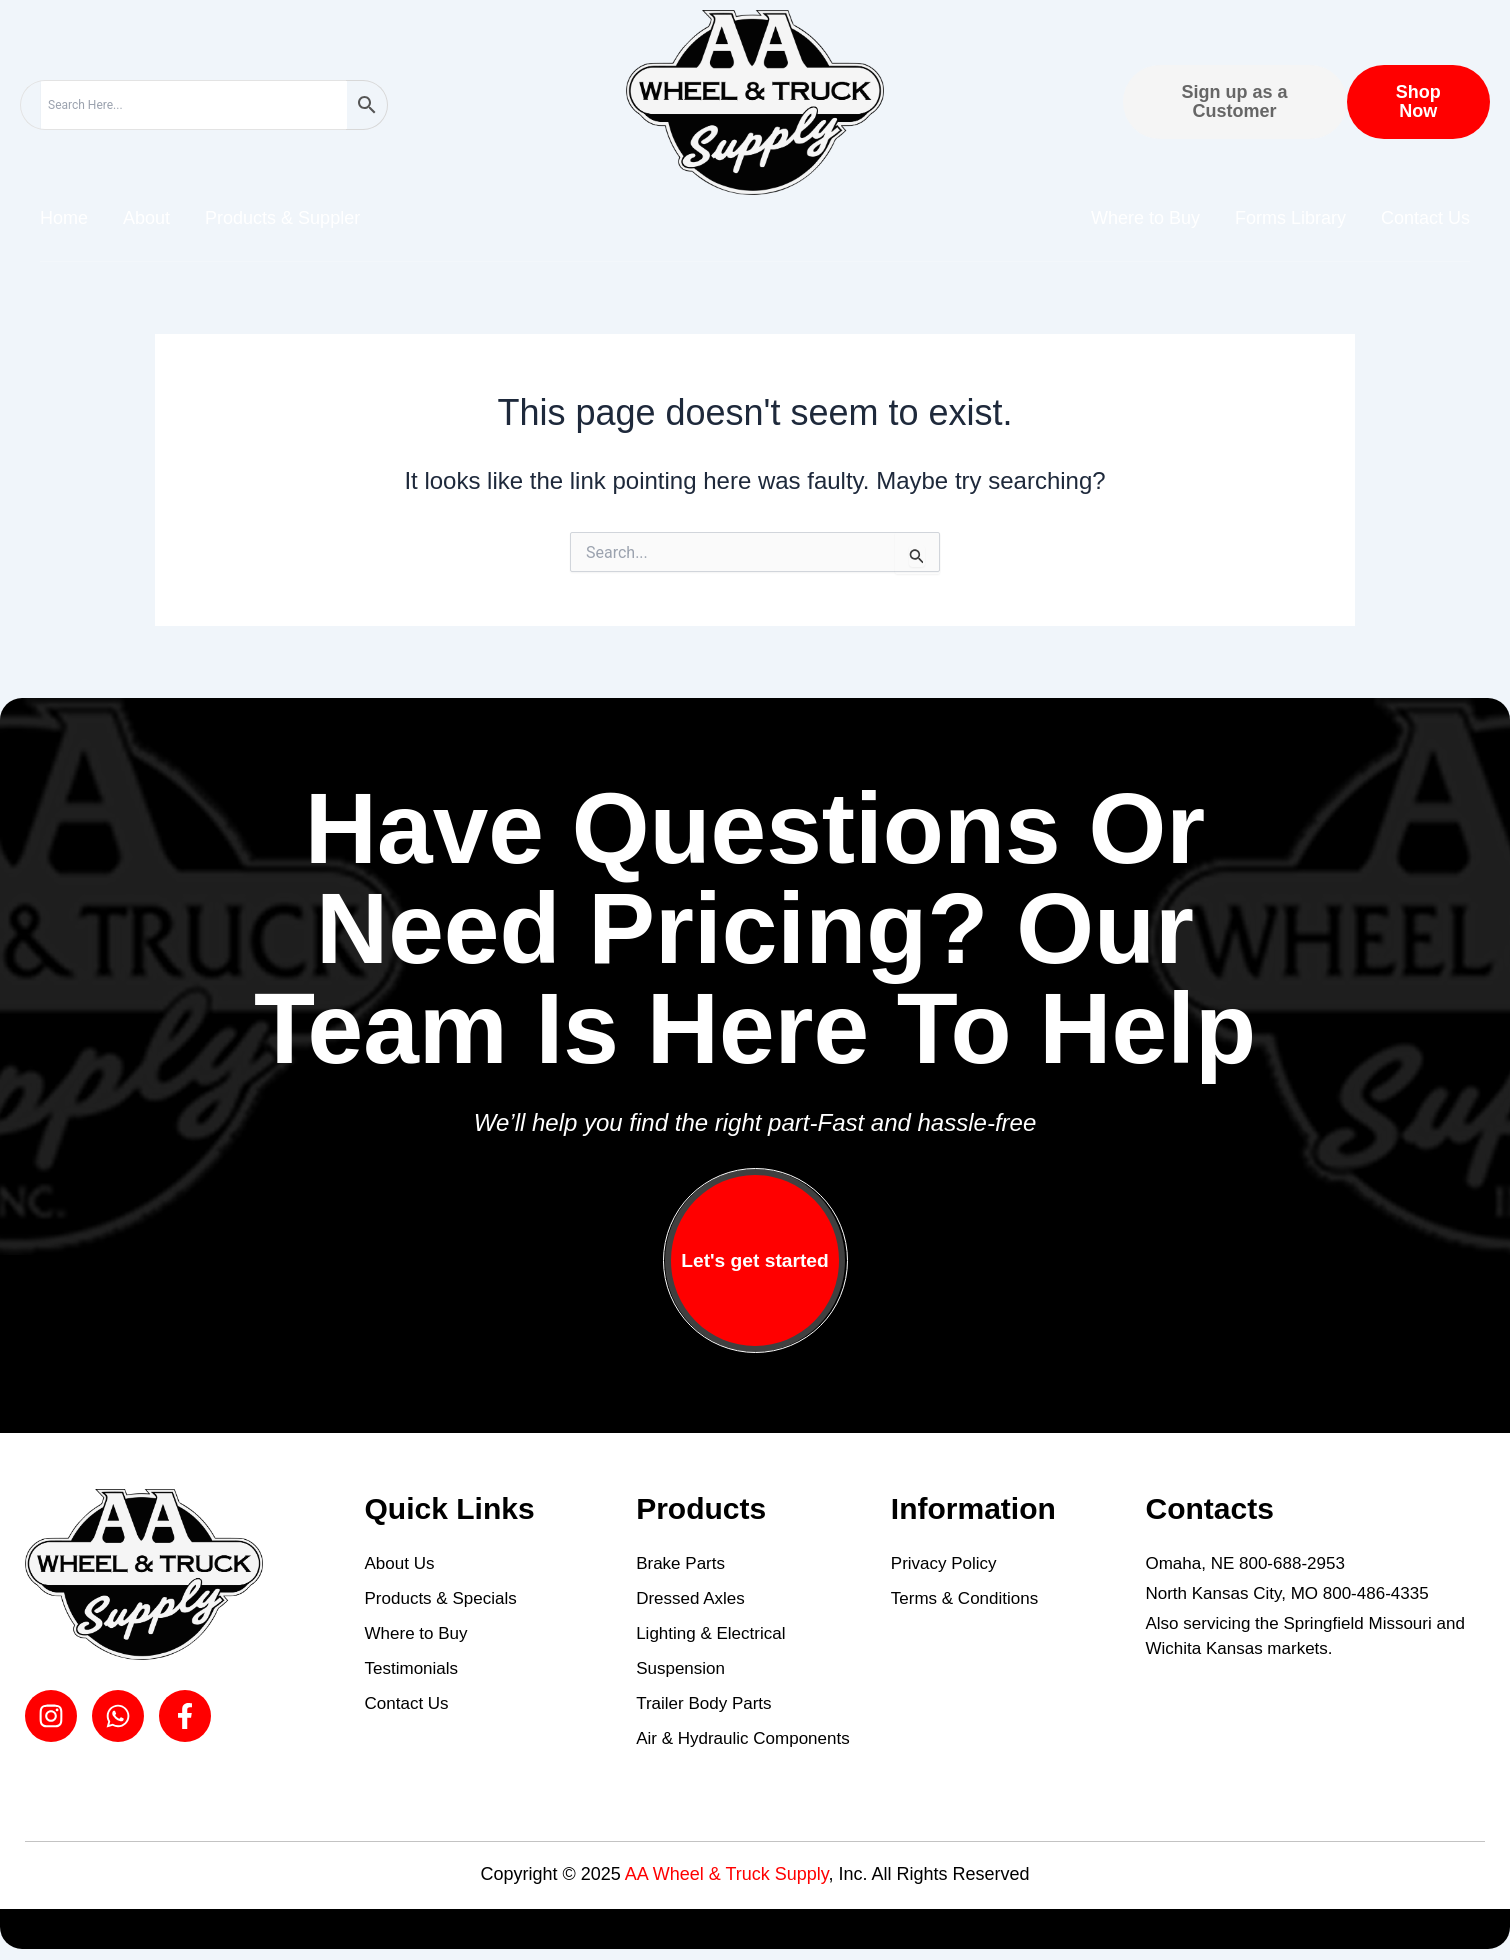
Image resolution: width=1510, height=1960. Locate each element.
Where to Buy (1145, 218)
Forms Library (1290, 218)
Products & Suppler (282, 218)
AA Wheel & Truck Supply (727, 1874)
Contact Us (1425, 218)
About (146, 218)
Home (64, 218)
